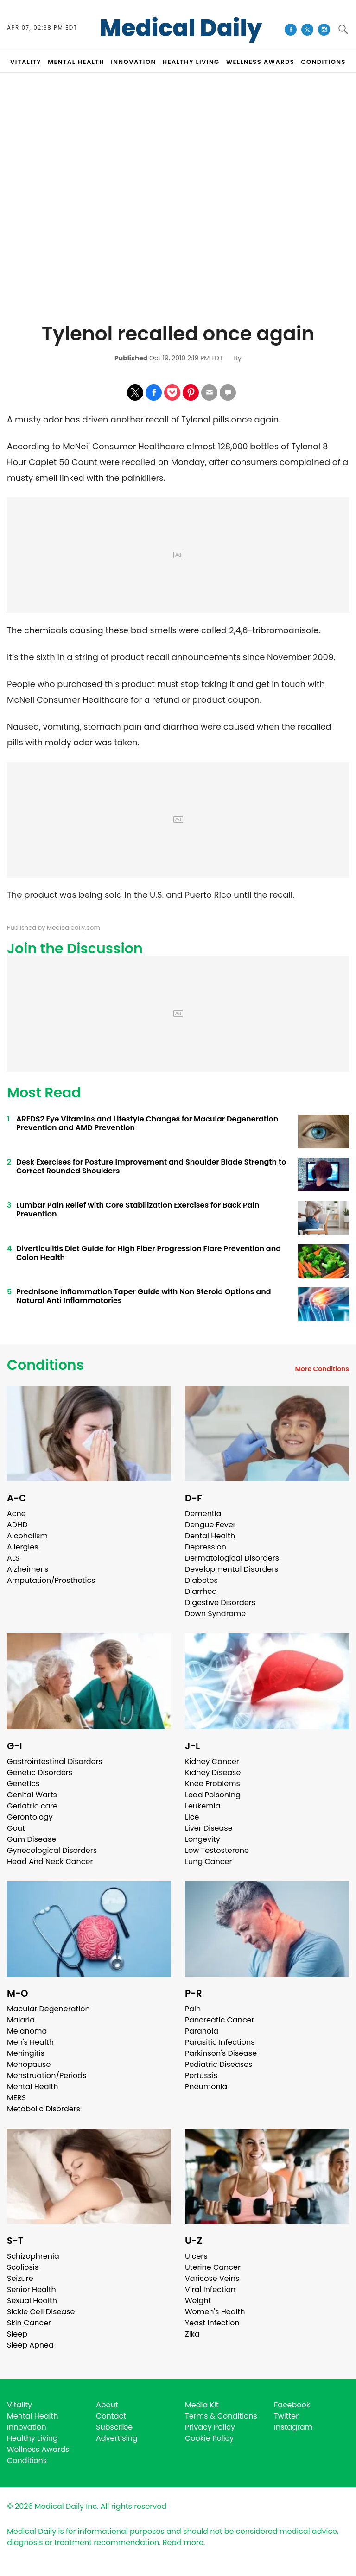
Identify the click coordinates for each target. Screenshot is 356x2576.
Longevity (202, 1839)
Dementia (203, 1513)
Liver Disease (209, 1828)
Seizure (20, 2278)
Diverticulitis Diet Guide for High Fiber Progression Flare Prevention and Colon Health (148, 1253)
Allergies (22, 1547)
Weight (198, 2300)
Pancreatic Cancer (219, 2020)
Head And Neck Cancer (50, 1861)
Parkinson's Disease (221, 2053)
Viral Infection (210, 2289)
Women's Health (215, 2311)
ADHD (17, 1524)
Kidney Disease (213, 1772)
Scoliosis (22, 2267)
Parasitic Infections (220, 2042)
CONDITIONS (323, 61)
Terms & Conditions (221, 2416)
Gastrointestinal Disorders (54, 1761)
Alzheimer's (27, 1569)
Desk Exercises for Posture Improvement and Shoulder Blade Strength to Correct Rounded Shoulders (151, 1166)
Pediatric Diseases (218, 2064)
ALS (13, 1558)
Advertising (117, 2438)
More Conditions (322, 1369)
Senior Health (31, 2289)
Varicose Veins (212, 2278)
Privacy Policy (210, 2427)
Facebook (292, 2405)
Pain (193, 2008)
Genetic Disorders (39, 1772)
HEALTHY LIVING (191, 61)
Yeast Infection (212, 2323)
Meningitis (25, 2053)
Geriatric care (32, 1806)
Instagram (293, 2427)
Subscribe (114, 2427)
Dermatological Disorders (232, 1558)
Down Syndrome (215, 1613)
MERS (16, 2097)
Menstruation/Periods (47, 2075)
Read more (183, 2542)
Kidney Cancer (212, 1761)
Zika (192, 2334)
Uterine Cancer (213, 2267)
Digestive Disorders (220, 1602)
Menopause (29, 2064)
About (107, 2405)
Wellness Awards (260, 61)
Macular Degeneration (48, 2008)
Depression (205, 1547)
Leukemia (202, 1806)
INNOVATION (133, 61)
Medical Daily (181, 28)
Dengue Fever (210, 1524)
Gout (16, 1828)
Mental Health (32, 2086)
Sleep (17, 2334)
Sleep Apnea (30, 2345)
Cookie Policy (209, 2438)
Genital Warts (32, 1794)
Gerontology (30, 1817)
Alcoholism (27, 1535)
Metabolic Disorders (43, 2109)
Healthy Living (32, 2438)
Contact (111, 2416)
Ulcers (196, 2256)
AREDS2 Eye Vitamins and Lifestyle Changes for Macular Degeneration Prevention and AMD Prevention (147, 1123)
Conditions (45, 1365)
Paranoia (201, 2031)
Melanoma (27, 2031)
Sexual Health (32, 2300)
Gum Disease (31, 1839)
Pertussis (201, 2075)
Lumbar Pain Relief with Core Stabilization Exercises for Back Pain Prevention (138, 1209)
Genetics (23, 1783)
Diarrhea (201, 1591)
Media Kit (202, 2405)
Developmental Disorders (231, 1569)
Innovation (26, 2427)
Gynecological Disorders (52, 1850)
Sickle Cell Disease (41, 2311)
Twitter (286, 2416)
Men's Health (30, 2042)
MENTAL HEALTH (76, 61)
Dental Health (210, 1535)
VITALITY (25, 61)
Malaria (21, 2020)
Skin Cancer (29, 2323)
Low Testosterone (217, 1850)
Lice (192, 1817)
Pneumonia (206, 2086)
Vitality (19, 2405)
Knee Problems (212, 1783)
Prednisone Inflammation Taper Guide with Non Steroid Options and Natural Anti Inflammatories (143, 1296)
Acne (16, 1513)
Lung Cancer (208, 1861)
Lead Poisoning (213, 1794)
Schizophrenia (33, 2256)
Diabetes (201, 1580)
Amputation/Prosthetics (51, 1580)
